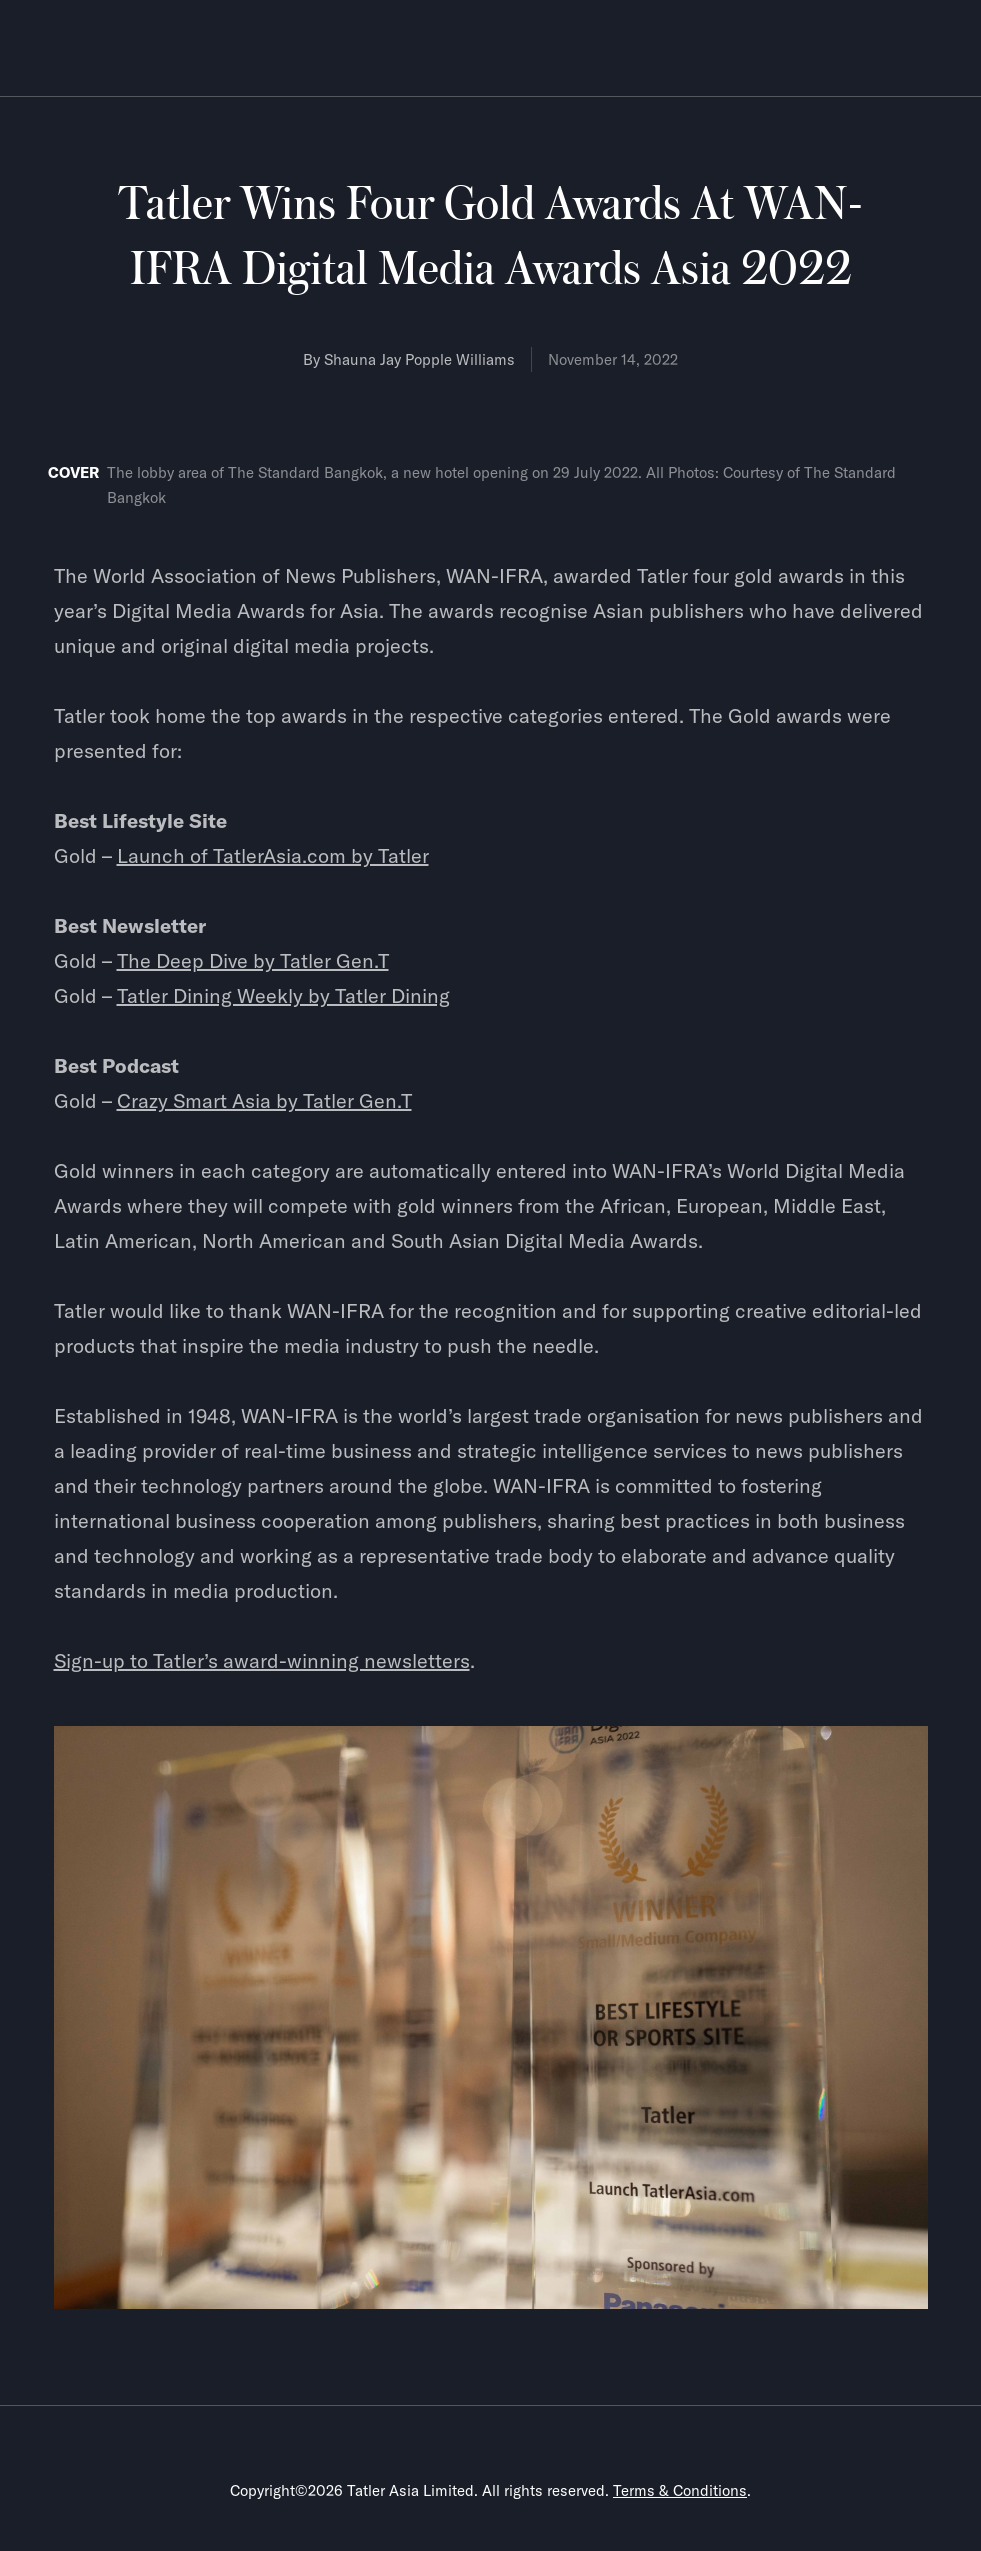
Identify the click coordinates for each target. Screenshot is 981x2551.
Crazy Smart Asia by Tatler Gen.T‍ (264, 1100)
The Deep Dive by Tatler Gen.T (253, 960)
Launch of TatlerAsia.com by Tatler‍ (273, 855)
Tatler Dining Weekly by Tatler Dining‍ (283, 995)
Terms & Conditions (680, 2490)
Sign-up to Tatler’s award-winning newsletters (262, 1660)
